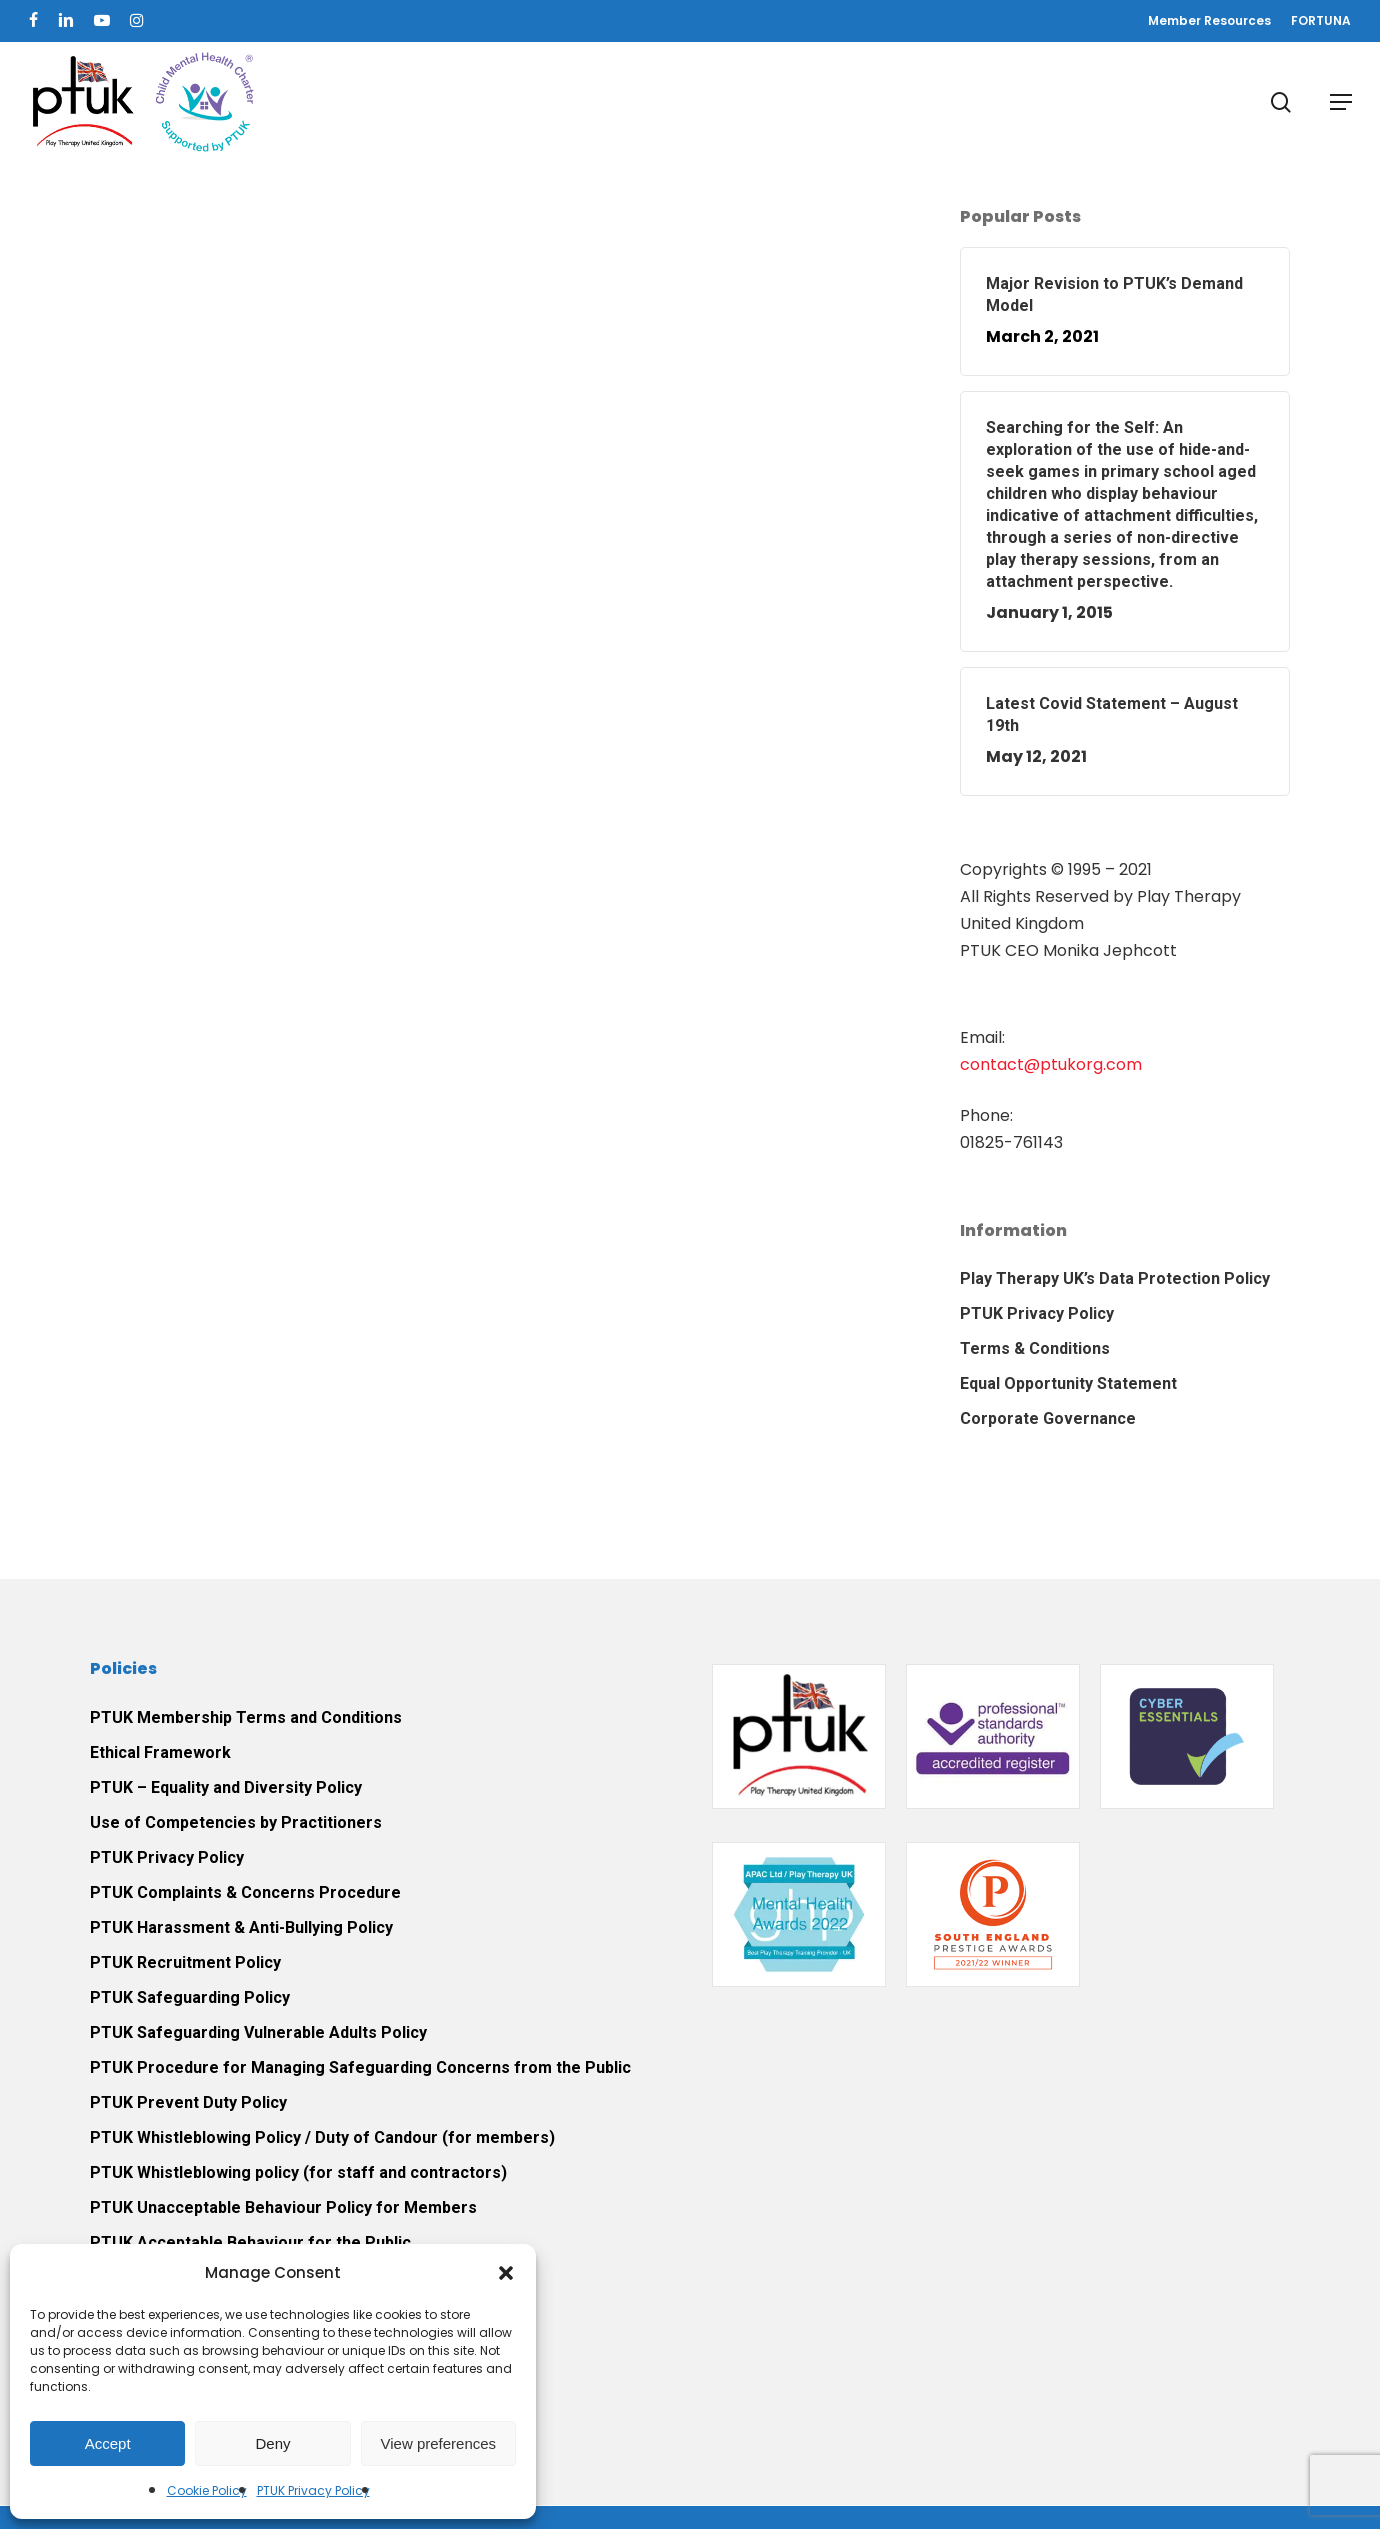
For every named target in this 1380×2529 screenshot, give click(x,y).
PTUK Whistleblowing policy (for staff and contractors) (298, 2172)
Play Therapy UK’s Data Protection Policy (1115, 1278)
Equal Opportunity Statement (1068, 1383)
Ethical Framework (160, 1752)
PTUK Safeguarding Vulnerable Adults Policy (258, 2032)
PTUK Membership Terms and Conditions (246, 1717)
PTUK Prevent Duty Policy (188, 2102)
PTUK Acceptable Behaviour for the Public (250, 2242)
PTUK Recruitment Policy (185, 1962)
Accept (108, 2443)
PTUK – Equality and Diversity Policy (226, 1787)
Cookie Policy (207, 2490)
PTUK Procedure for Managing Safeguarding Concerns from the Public (360, 2067)
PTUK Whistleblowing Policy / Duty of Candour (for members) (322, 2137)
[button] (506, 2273)
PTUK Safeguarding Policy (190, 1997)
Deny (272, 2443)
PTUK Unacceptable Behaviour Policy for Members (283, 2207)
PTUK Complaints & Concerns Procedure (245, 1892)
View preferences (439, 2443)
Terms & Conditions (1035, 1348)
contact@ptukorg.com (1051, 1064)
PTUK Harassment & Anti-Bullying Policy (241, 1927)
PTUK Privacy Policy (313, 2490)
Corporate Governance (1048, 1418)
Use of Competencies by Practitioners (236, 1822)
